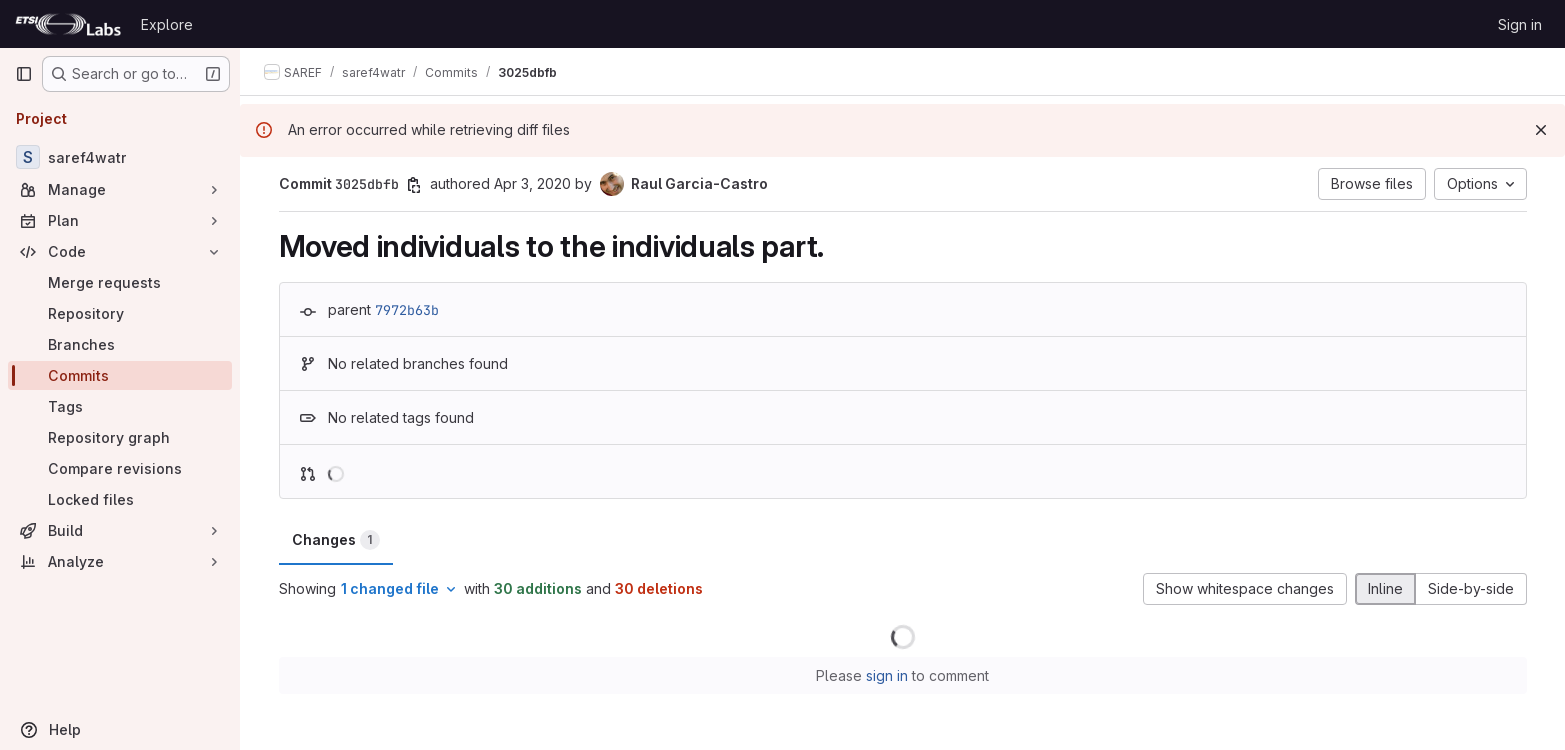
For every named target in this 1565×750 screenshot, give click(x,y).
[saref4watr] (120, 157)
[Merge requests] (120, 282)
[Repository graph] (120, 437)
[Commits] (120, 375)
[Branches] (120, 344)
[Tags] (120, 406)
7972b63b (407, 310)
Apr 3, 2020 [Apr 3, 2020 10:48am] (532, 183)
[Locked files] (120, 499)
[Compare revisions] (120, 468)
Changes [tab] (336, 540)
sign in (887, 675)
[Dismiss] (1541, 130)
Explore (167, 24)
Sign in (1520, 24)
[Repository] (120, 313)
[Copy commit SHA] (414, 185)
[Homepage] (68, 24)
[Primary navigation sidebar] (24, 74)
